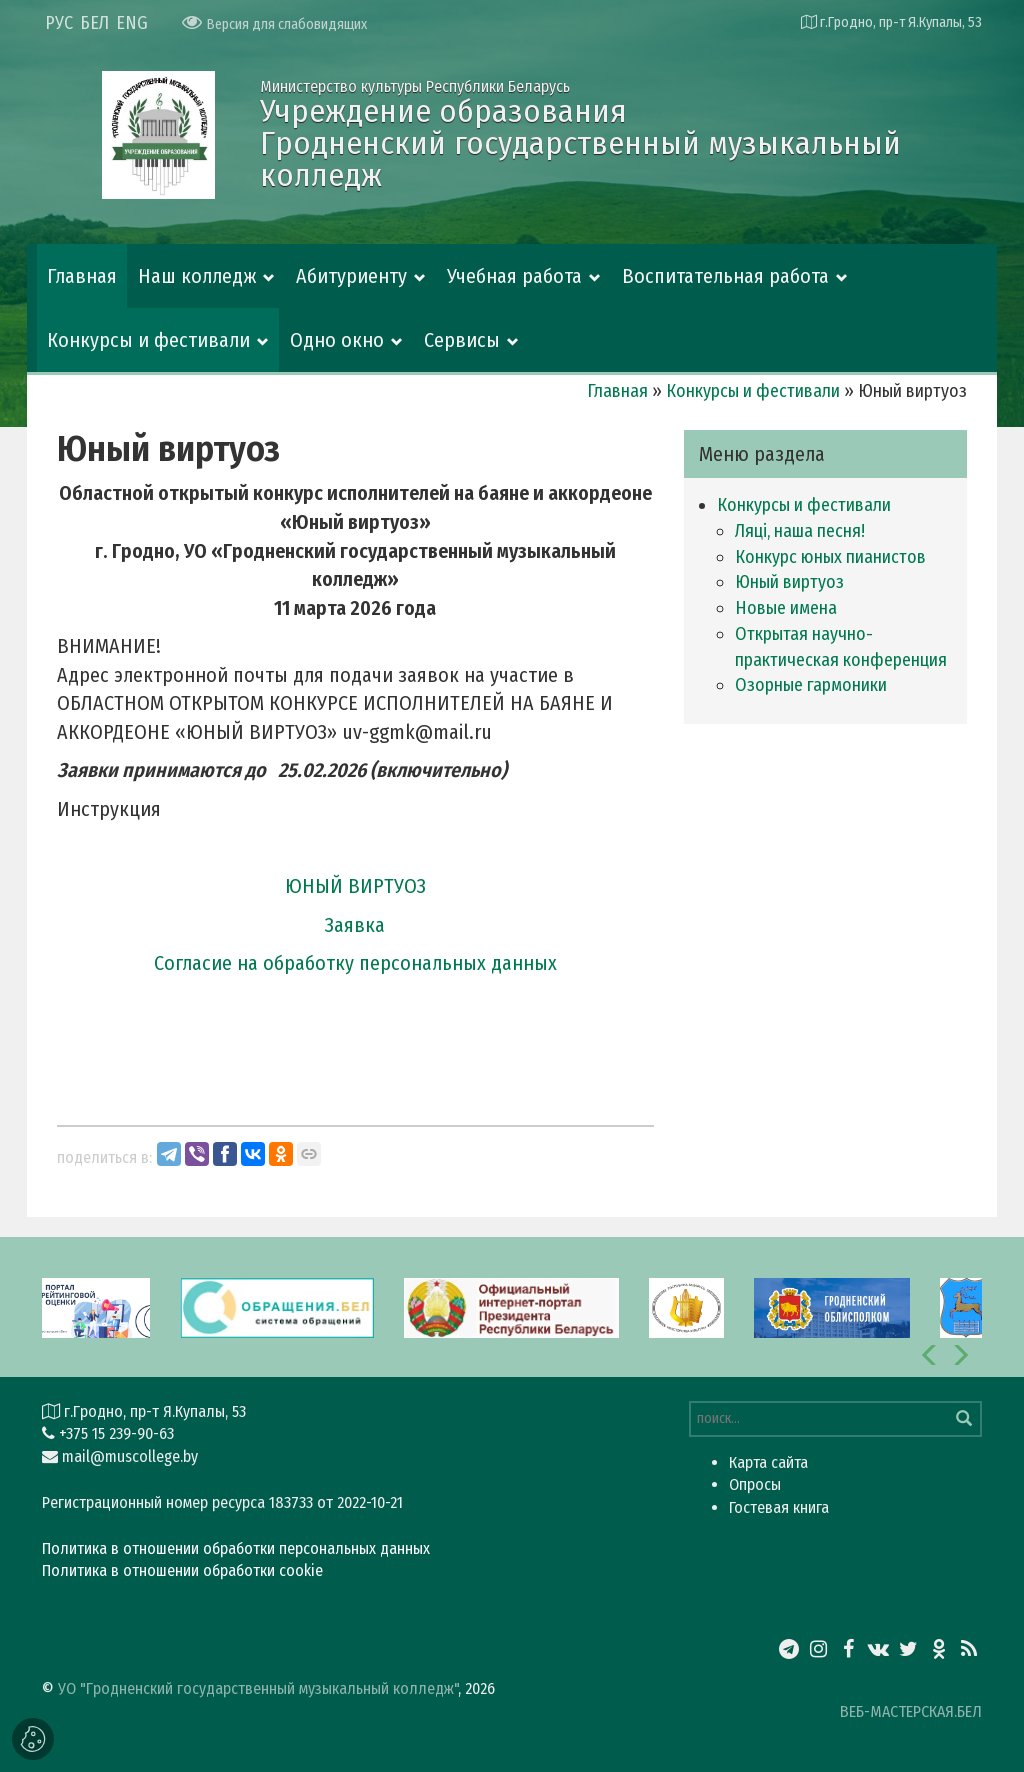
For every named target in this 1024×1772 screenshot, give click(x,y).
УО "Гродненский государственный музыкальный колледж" (258, 1688)
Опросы (755, 1484)
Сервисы (462, 340)
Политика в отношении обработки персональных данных (236, 1548)
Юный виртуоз (789, 582)
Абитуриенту (351, 276)
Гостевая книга (779, 1507)
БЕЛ (94, 23)
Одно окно (337, 340)
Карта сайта (768, 1462)
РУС (59, 23)
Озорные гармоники (811, 685)
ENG (132, 23)
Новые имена (786, 608)
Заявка (355, 925)
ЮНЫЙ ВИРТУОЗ (355, 886)
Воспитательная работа (725, 276)
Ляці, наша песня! (800, 531)
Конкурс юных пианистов (830, 557)
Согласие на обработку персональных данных (355, 963)
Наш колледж (197, 276)
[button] (930, 1355)
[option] (512, 1307)
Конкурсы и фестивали (148, 340)
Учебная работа (514, 276)
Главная (82, 276)
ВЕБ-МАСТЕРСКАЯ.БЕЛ (911, 1711)
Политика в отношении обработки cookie (182, 1570)
